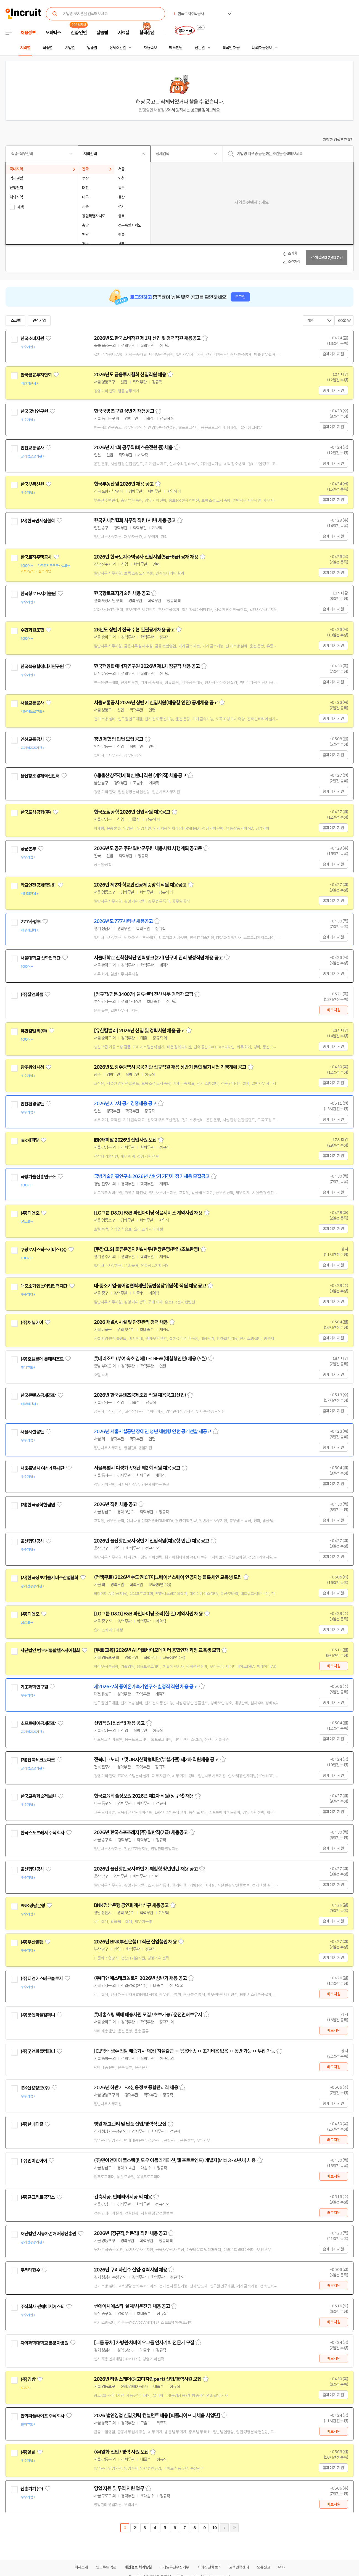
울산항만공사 (32, 1541)
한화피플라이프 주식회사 (42, 2416)
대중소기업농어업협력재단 (43, 1286)
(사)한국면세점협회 (37, 521)
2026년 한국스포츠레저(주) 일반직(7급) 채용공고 (141, 1832)
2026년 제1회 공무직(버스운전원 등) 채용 (133, 447)
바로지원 (333, 1009)
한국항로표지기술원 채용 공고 (122, 593)
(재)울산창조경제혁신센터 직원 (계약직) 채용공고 (140, 775)
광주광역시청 (32, 1067)
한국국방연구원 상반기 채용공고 (124, 411)
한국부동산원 (32, 484)
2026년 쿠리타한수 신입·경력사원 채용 (130, 2269)
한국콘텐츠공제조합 (38, 1395)
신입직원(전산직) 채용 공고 (119, 1723)
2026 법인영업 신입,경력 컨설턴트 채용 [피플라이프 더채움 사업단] (157, 2415)
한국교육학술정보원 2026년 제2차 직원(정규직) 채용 (144, 1796)
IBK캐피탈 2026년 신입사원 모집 (125, 1140)
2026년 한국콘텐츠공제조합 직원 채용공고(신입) (140, 1395)
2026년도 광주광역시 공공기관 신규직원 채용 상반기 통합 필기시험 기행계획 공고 (170, 1067)
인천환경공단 (32, 1104)
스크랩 (15, 320)
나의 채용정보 (262, 48)
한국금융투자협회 (36, 375)
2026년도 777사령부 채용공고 (123, 921)
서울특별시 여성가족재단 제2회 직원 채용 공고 (137, 1468)
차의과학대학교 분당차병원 (44, 2343)
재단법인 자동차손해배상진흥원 (48, 2234)
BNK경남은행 (32, 1906)
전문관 (200, 48)
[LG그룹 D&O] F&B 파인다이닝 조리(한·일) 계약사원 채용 (148, 1613)
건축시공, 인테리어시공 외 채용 (123, 2197)
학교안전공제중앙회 (38, 885)
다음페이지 (224, 2527)
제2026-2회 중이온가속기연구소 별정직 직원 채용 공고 (145, 1686)
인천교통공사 (32, 448)
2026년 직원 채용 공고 (115, 1504)
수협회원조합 (32, 630)
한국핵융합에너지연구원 (42, 666)
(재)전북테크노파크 (37, 1760)
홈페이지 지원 (333, 353)
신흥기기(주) (31, 2489)
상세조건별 (117, 48)
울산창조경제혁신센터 (40, 776)
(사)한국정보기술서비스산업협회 (49, 1578)
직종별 (47, 48)
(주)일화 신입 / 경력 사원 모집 (121, 2452)
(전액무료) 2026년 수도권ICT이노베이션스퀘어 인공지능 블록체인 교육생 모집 (168, 1577)
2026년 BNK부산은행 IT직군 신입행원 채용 (135, 1941)
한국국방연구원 (34, 411)
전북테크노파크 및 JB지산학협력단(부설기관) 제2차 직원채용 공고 (156, 1759)
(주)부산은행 (31, 1942)
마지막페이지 (234, 2527)
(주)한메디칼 (31, 2124)
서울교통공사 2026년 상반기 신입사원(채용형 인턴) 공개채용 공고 (156, 702)
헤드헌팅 (175, 48)
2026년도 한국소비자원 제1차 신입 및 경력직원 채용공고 (147, 338)
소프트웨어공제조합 (38, 1723)
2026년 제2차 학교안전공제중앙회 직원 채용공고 (140, 885)
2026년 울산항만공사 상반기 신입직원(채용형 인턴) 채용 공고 (151, 1541)
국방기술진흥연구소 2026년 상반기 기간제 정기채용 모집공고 (151, 1176)
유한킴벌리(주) (33, 1031)
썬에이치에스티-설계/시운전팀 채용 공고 (132, 2306)
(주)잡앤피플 (31, 994)
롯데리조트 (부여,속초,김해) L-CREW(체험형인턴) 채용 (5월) (150, 1358)
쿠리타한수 (30, 2270)
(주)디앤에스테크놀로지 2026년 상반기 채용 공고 (140, 1978)
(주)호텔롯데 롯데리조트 (42, 1359)
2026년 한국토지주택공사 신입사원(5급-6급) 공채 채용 (146, 557)
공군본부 (28, 849)
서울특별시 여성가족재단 (42, 1468)
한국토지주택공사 (36, 557)
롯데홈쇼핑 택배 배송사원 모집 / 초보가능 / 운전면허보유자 (148, 2014)
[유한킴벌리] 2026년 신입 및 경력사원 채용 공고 (139, 1030)
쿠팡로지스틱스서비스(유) (43, 1250)
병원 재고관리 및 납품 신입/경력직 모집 (130, 2124)
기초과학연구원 (34, 1687)
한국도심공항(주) (35, 812)
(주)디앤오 (29, 1213)
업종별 (92, 48)
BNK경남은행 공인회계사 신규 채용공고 (131, 1905)
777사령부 (30, 922)
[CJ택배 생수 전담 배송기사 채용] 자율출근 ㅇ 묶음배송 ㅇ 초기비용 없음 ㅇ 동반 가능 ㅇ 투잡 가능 (184, 2051)
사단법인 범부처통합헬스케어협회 (50, 1650)
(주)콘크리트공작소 (37, 2197)
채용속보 (150, 48)
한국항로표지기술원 (38, 594)
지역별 (25, 48)
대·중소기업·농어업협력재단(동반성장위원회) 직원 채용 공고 (150, 1285)
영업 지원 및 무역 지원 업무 (119, 2488)
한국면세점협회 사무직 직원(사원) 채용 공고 (134, 520)
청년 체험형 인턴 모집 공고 (118, 739)
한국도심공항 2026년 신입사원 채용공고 (132, 812)
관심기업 (39, 320)
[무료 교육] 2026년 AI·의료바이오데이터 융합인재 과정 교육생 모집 (157, 1650)
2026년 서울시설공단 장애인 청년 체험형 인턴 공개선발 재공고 (152, 1431)
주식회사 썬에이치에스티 (42, 2306)
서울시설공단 (32, 1432)
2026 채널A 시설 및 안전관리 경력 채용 (131, 1322)
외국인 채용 (231, 48)
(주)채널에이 (31, 1322)
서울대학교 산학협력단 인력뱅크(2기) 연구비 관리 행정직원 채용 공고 (158, 957)
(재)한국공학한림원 (37, 1505)
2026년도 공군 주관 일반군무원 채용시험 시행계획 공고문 (148, 848)
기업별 (70, 48)
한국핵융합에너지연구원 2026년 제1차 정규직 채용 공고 (147, 666)
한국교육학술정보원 (38, 1796)
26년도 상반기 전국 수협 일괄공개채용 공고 (134, 629)
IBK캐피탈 (29, 1140)
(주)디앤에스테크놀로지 (41, 1978)
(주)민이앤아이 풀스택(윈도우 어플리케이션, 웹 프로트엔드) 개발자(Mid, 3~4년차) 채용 (174, 2160)
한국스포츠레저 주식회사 (42, 1833)
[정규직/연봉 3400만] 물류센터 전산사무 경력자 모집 (143, 994)
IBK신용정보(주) (35, 2088)
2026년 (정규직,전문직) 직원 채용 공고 (130, 2233)
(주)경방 (27, 2379)
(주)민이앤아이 (33, 2161)
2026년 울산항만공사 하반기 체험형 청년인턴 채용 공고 (146, 1869)
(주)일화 (27, 2452)
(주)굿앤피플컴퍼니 (37, 2015)
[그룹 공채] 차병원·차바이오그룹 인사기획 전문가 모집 (144, 2342)
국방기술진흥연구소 (38, 1177)
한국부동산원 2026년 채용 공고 (124, 484)
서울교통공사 (32, 703)
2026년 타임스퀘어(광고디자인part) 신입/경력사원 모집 (147, 2379)
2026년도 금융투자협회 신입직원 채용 (130, 374)
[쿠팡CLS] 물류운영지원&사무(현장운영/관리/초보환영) (146, 1249)
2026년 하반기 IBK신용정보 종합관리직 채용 (136, 2087)
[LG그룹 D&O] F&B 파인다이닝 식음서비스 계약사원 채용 (148, 1213)
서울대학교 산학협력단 (40, 958)
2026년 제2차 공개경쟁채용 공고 (125, 1103)
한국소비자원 (32, 338)
